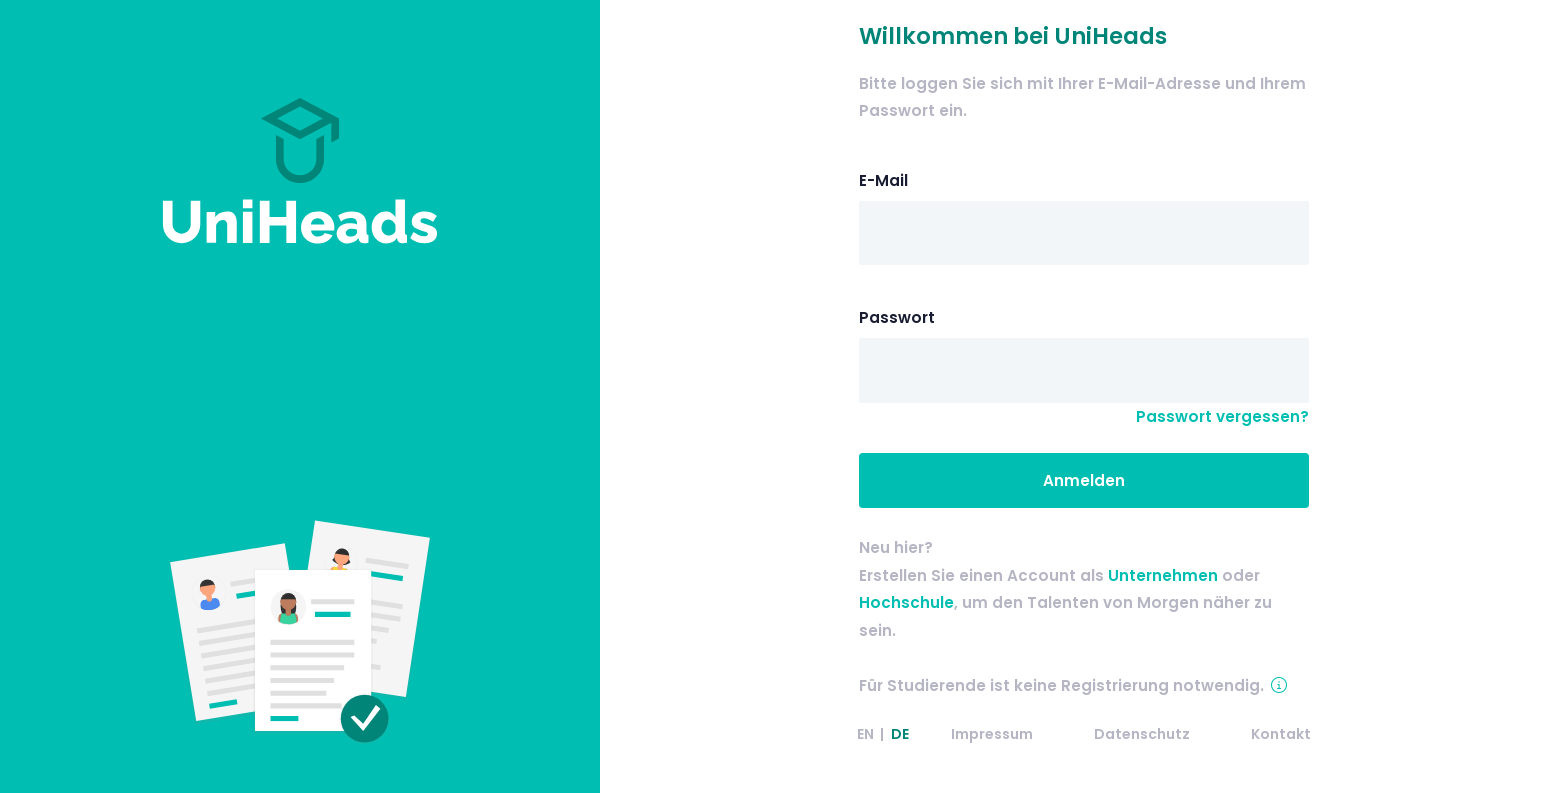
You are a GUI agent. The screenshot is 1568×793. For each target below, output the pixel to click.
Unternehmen (1163, 575)
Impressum (992, 734)
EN (865, 734)
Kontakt (1281, 734)
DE (900, 734)
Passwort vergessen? (1222, 416)
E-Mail (883, 180)
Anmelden (1084, 480)
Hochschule (906, 602)
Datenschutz (1142, 734)
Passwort (897, 317)
